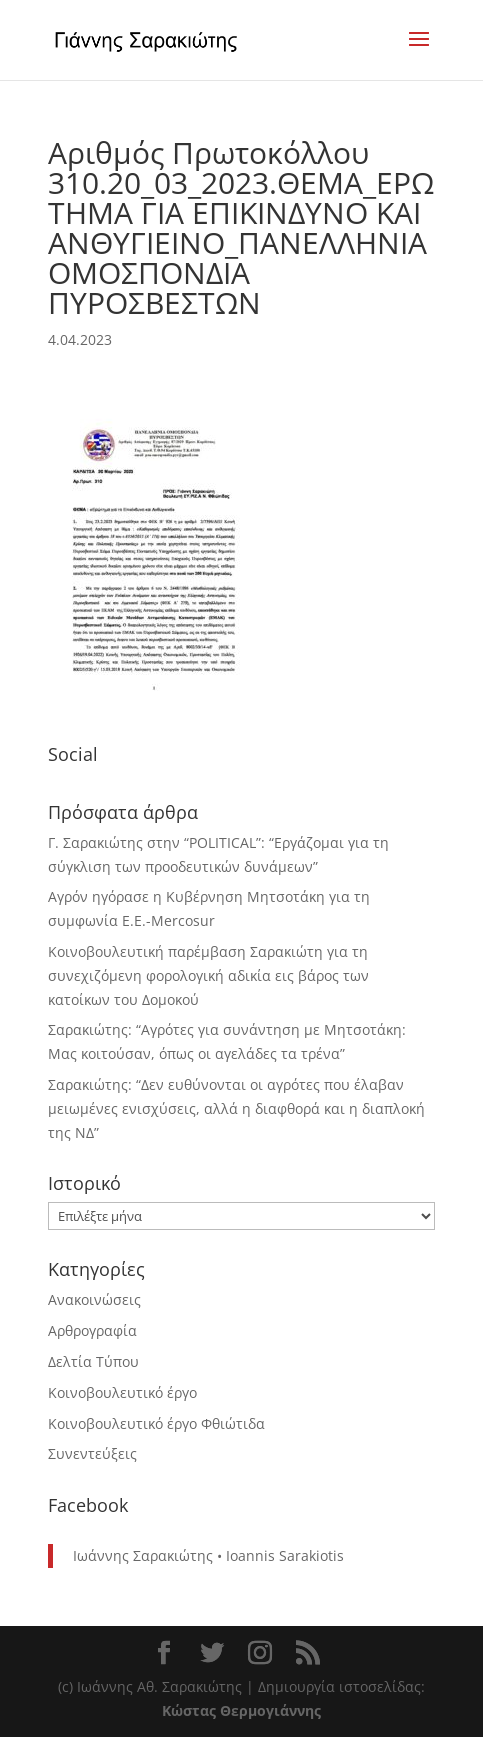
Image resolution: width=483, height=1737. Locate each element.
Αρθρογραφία (92, 1330)
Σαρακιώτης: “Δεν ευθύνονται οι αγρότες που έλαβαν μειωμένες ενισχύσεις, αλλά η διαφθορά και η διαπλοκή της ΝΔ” (236, 1108)
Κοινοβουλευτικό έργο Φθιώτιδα (156, 1423)
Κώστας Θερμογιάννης (241, 1710)
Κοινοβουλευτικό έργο (122, 1392)
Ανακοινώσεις (94, 1299)
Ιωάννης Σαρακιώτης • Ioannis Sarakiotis (208, 1555)
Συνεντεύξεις (92, 1453)
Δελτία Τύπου (93, 1361)
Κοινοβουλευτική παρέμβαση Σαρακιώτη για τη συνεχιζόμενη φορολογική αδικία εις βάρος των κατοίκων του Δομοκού (208, 975)
